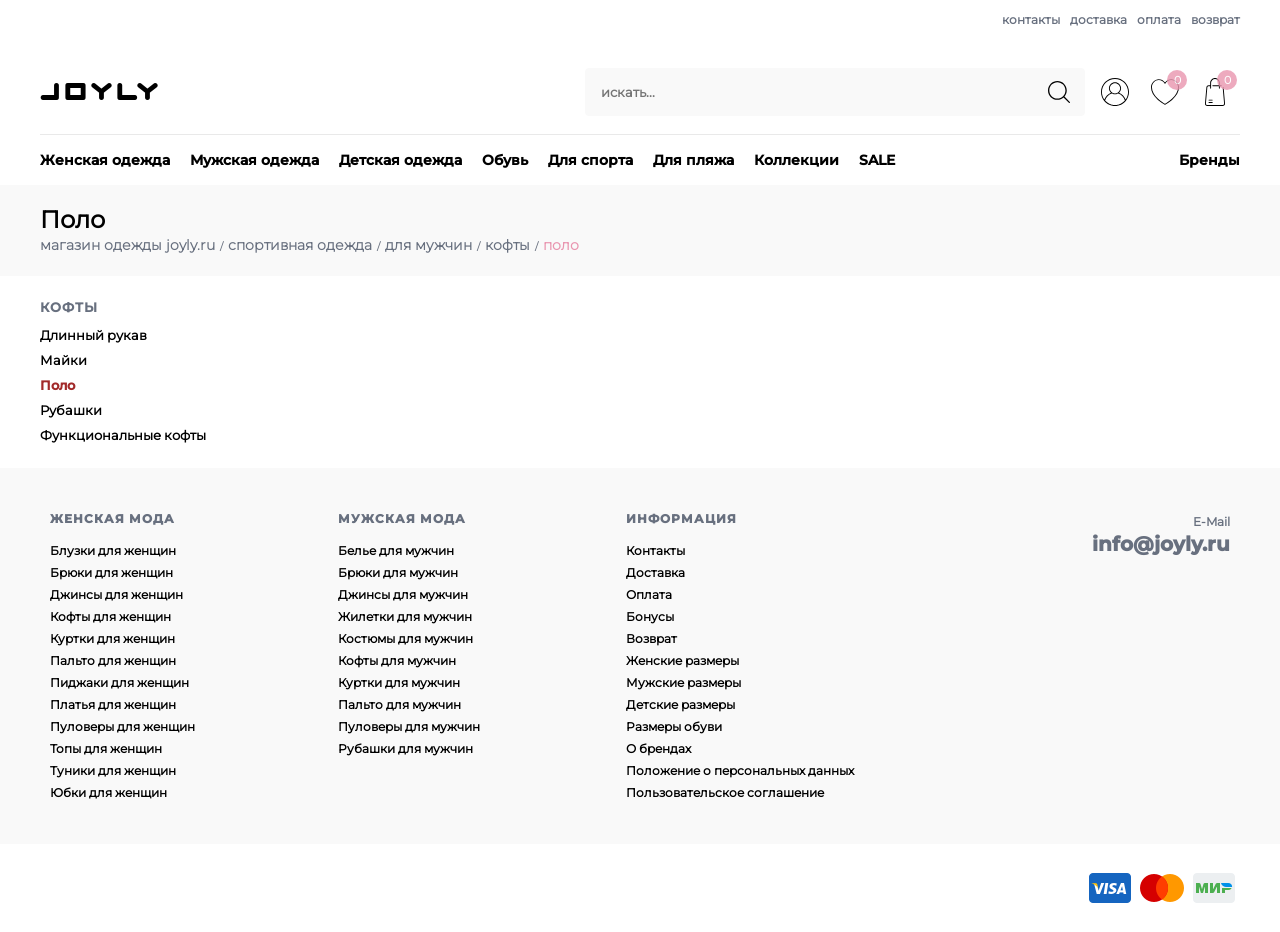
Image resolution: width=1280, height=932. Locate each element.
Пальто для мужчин (399, 704)
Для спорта (590, 160)
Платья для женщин (113, 704)
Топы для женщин (106, 748)
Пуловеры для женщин (122, 726)
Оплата (649, 594)
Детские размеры (680, 704)
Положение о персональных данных (740, 770)
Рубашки (71, 410)
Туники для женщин (113, 770)
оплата (1159, 19)
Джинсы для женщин (116, 594)
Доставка (655, 572)
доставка (1098, 19)
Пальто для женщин (113, 660)
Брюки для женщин (111, 572)
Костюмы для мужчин (405, 638)
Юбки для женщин (108, 792)
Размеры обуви (674, 726)
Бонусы (650, 616)
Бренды (1209, 160)
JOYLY (101, 92)
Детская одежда (400, 160)
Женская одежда (105, 160)
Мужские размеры (683, 682)
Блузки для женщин (113, 550)
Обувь (505, 160)
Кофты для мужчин (397, 660)
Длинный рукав (93, 335)
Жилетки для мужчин (405, 616)
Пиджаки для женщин (119, 682)
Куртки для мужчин (399, 682)
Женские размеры (682, 660)
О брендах (658, 748)
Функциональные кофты (123, 435)
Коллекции (796, 160)
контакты (1031, 19)
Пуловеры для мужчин (409, 726)
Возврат (651, 638)
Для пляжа (693, 160)
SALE (877, 160)
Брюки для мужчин (398, 572)
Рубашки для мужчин (405, 748)
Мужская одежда (254, 160)
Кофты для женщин (110, 616)
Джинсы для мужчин (403, 594)
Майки (63, 360)
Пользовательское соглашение (725, 792)
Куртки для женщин (112, 638)
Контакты (655, 550)
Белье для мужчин (396, 550)
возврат (1215, 19)
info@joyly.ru (1161, 544)
